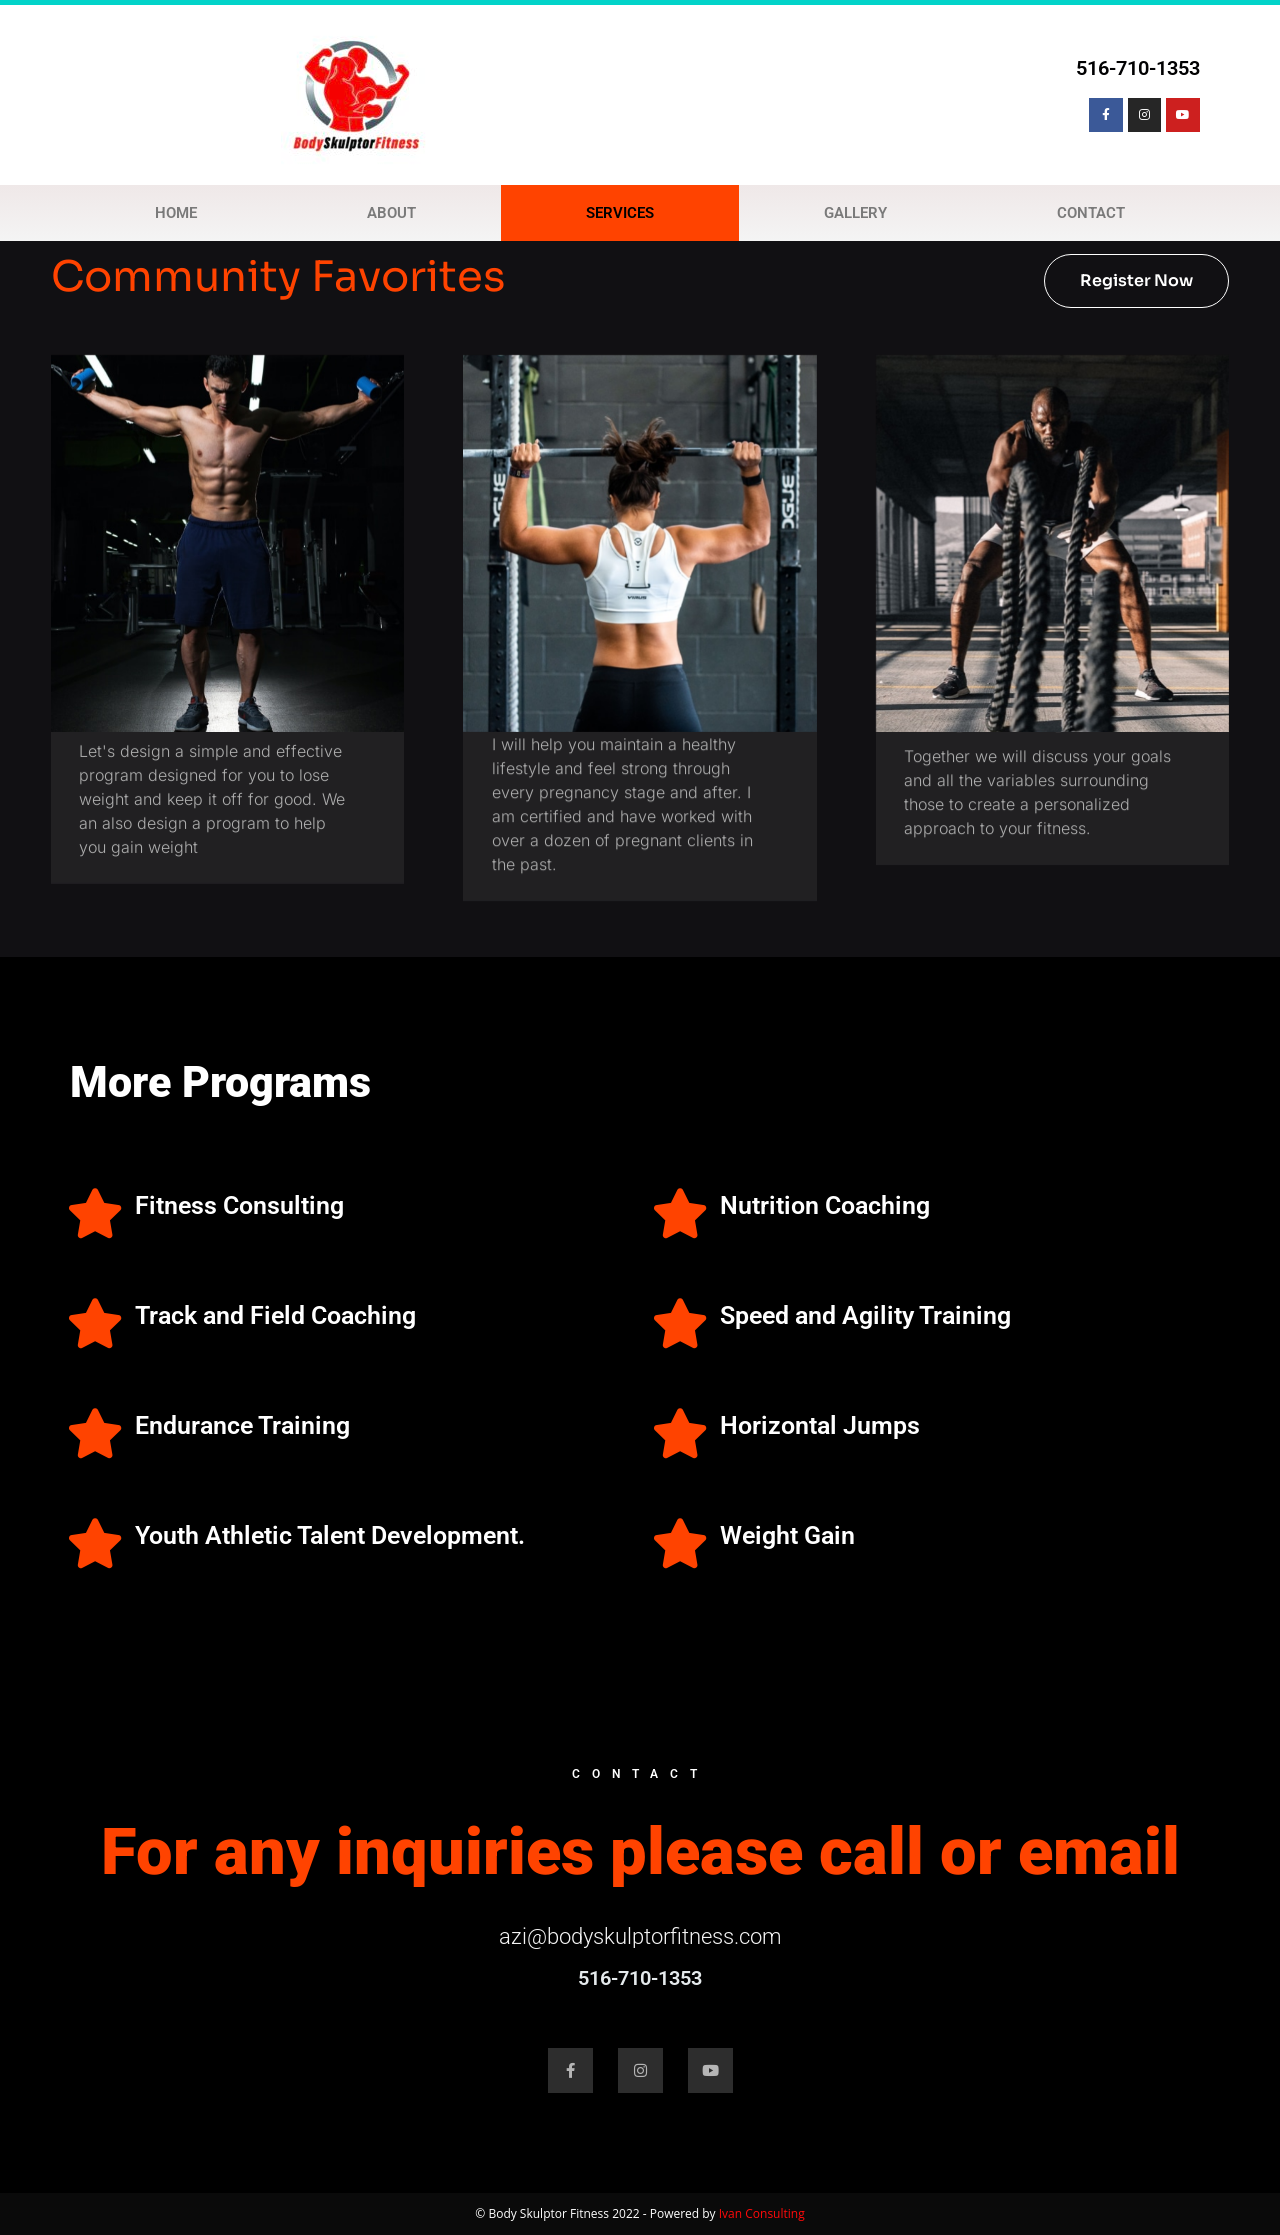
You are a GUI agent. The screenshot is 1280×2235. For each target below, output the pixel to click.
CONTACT (1091, 213)
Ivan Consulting (762, 2213)
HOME (176, 213)
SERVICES (620, 213)
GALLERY (855, 213)
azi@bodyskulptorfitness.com (640, 1936)
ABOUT (391, 213)
